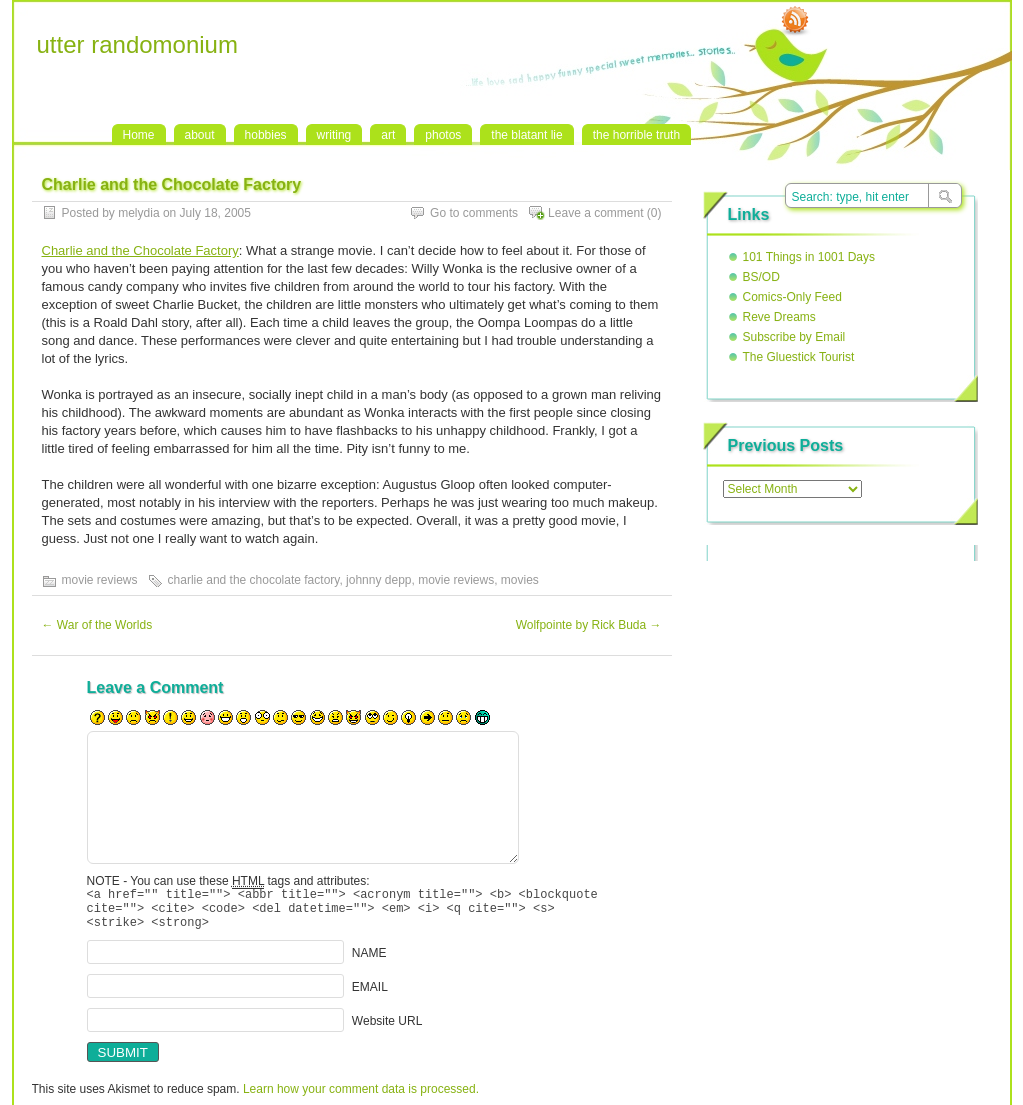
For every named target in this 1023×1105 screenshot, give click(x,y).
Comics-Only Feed (792, 297)
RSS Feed (795, 21)
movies (520, 580)
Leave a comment (595, 213)
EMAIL (370, 996)
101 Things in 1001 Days (809, 257)
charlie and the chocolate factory (254, 580)
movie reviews (100, 580)
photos (443, 135)
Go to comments (474, 213)
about (200, 135)
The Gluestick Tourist (799, 357)
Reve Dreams (779, 317)
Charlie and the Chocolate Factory (140, 250)
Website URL (387, 1030)
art (388, 135)
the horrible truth (636, 135)
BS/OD (761, 277)
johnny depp (378, 580)
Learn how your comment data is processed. (361, 1098)
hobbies (266, 135)
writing (334, 135)
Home (139, 135)
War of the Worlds (97, 625)
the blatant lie (526, 135)
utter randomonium (137, 44)
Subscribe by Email (794, 337)
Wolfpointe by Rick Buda (589, 625)
